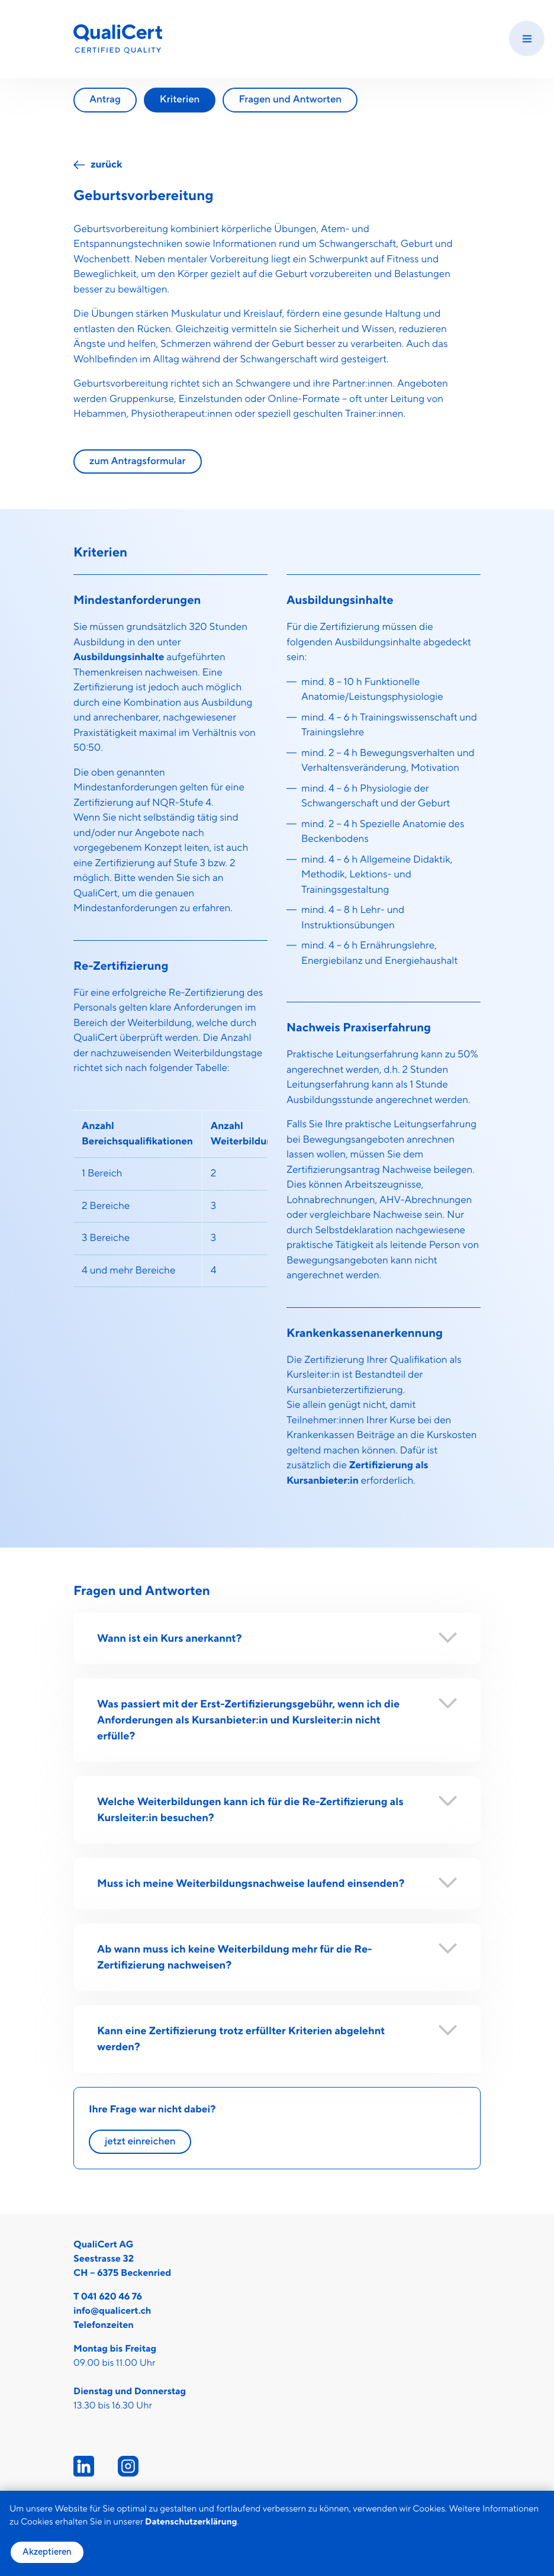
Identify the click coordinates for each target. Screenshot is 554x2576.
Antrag (105, 99)
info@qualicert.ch (112, 2311)
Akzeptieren (47, 2552)
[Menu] (527, 38)
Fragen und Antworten (290, 99)
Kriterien (180, 99)
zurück (106, 164)
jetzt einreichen (140, 2141)
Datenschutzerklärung (191, 2521)
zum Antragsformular (137, 461)
